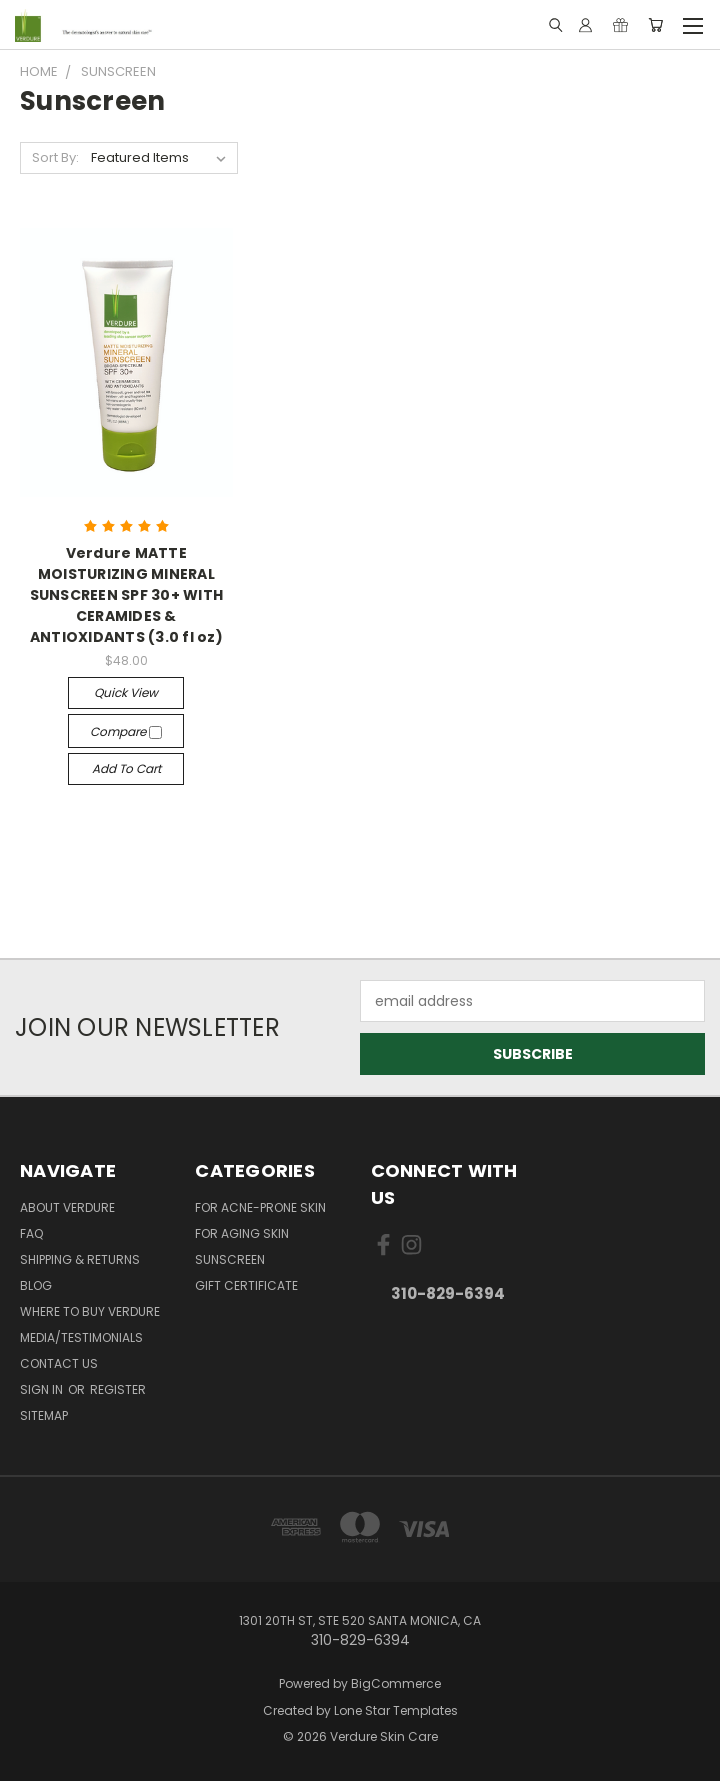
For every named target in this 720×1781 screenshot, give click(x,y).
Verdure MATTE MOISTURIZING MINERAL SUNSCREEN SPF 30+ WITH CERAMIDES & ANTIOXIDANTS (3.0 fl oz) (127, 595)
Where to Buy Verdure (90, 1311)
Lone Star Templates (396, 1710)
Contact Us (59, 1363)
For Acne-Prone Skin (260, 1207)
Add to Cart (126, 768)
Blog (36, 1285)
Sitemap (44, 1415)
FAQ (31, 1233)
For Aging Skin (242, 1233)
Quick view (126, 692)
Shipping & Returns (80, 1259)
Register (118, 1389)
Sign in (43, 1389)
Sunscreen (230, 1259)
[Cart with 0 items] (655, 25)
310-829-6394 (448, 1293)
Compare (126, 731)
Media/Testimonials (81, 1337)
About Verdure (67, 1207)
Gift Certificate (246, 1285)
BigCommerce (396, 1683)
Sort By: (55, 157)
